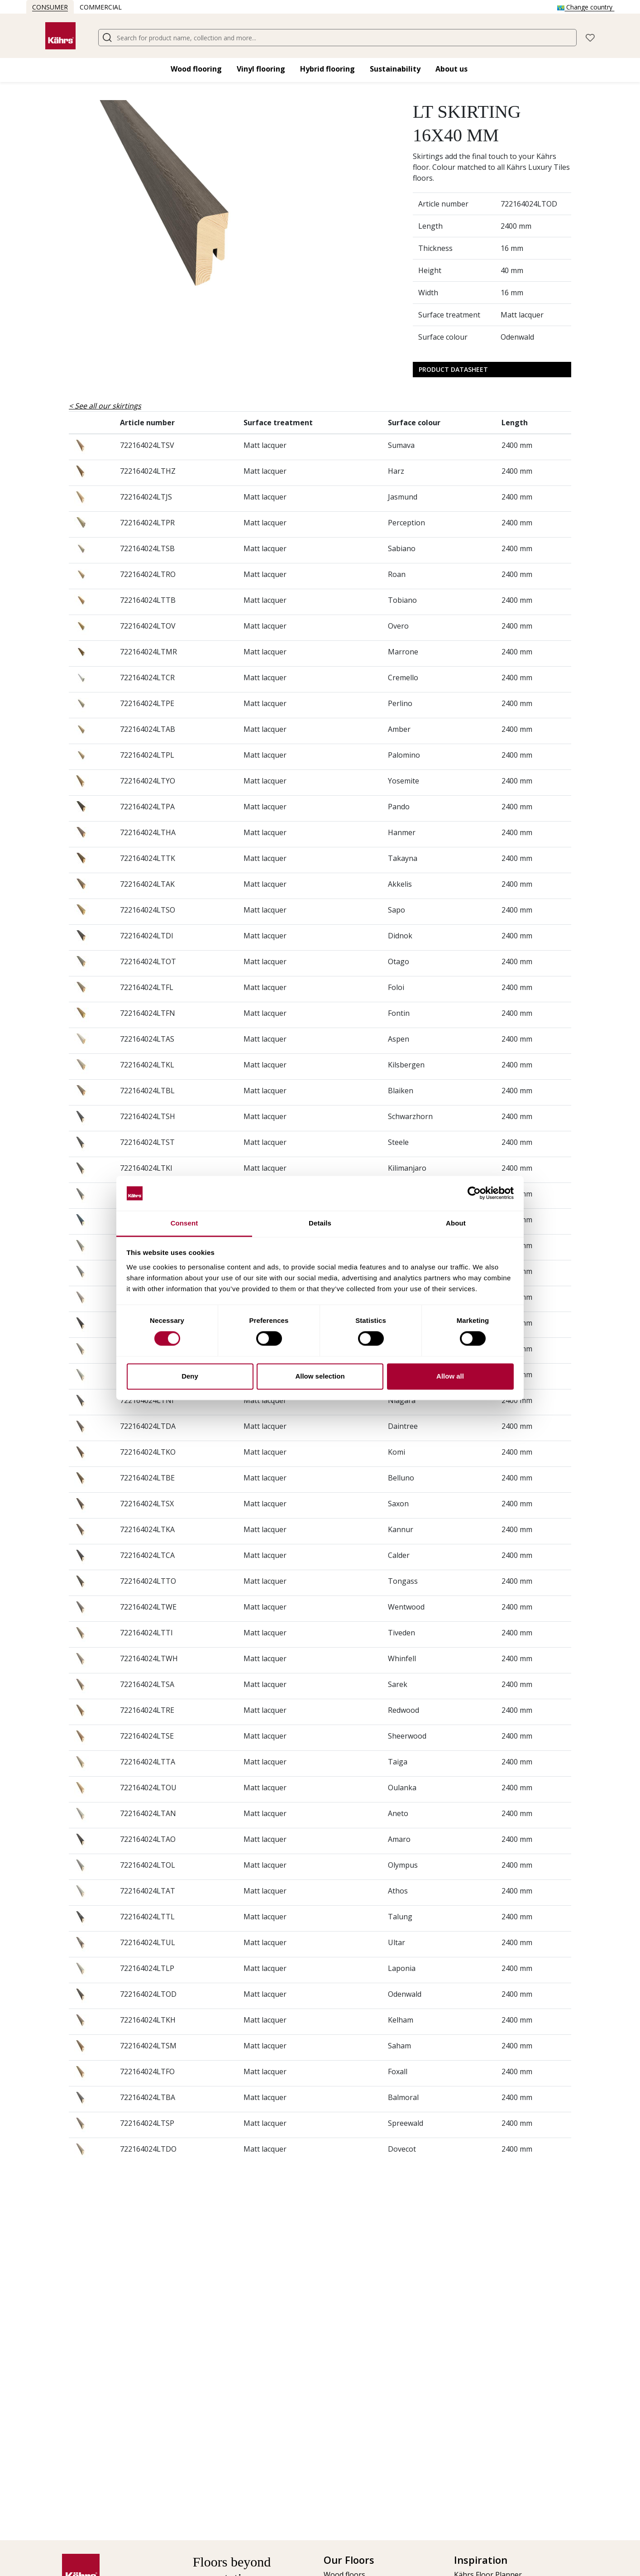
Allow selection (319, 1376)
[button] (590, 37)
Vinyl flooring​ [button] (261, 68)
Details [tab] (320, 1223)
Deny (189, 1376)
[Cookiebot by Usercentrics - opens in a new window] (474, 1193)
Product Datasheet (453, 369)
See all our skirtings (108, 406)
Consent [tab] (184, 1223)
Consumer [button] (50, 7)
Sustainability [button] (395, 68)
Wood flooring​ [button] (196, 68)
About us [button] (451, 68)
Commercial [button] (101, 7)
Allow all (450, 1376)
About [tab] (456, 1223)
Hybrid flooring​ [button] (327, 68)
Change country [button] (585, 7)
